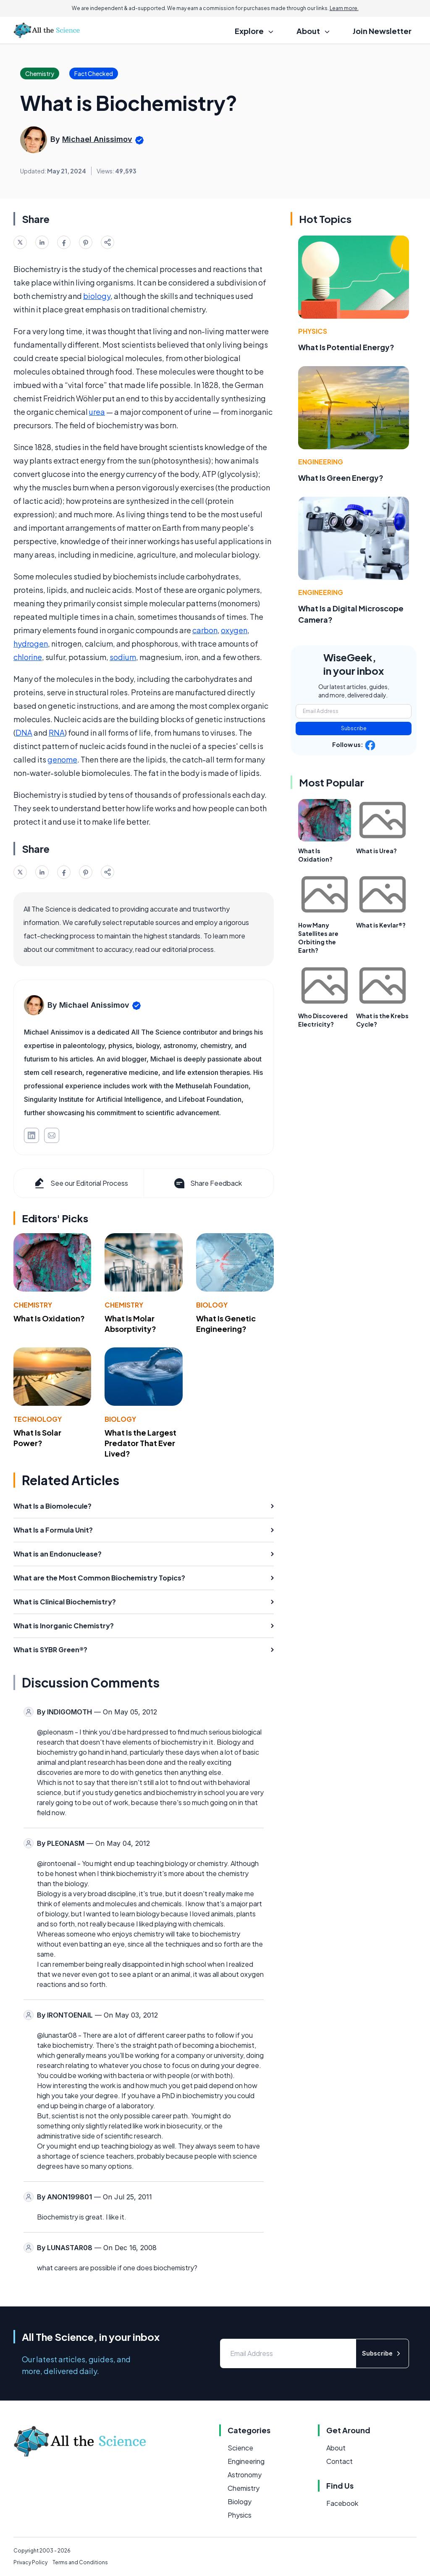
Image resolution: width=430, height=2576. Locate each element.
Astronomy (245, 2474)
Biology (212, 1304)
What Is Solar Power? (37, 1438)
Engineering (320, 461)
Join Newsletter (382, 31)
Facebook (342, 2503)
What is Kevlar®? (381, 925)
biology (96, 296)
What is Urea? (376, 850)
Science (240, 2447)
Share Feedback (207, 1183)
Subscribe (354, 728)
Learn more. (344, 8)
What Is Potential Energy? (346, 347)
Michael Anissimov (97, 139)
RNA (57, 732)
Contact (339, 2461)
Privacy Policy (30, 2562)
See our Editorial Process (80, 1183)
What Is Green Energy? (340, 477)
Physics (312, 331)
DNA (24, 732)
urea (97, 412)
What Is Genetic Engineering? (226, 1323)
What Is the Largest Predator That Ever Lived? (140, 1443)
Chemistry (32, 1304)
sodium (123, 657)
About (336, 2447)
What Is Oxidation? (49, 1318)
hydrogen (30, 643)
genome (62, 759)
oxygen (234, 630)
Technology (37, 1419)
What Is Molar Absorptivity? (130, 1323)
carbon (205, 630)
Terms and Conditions (80, 2562)
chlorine (27, 657)
